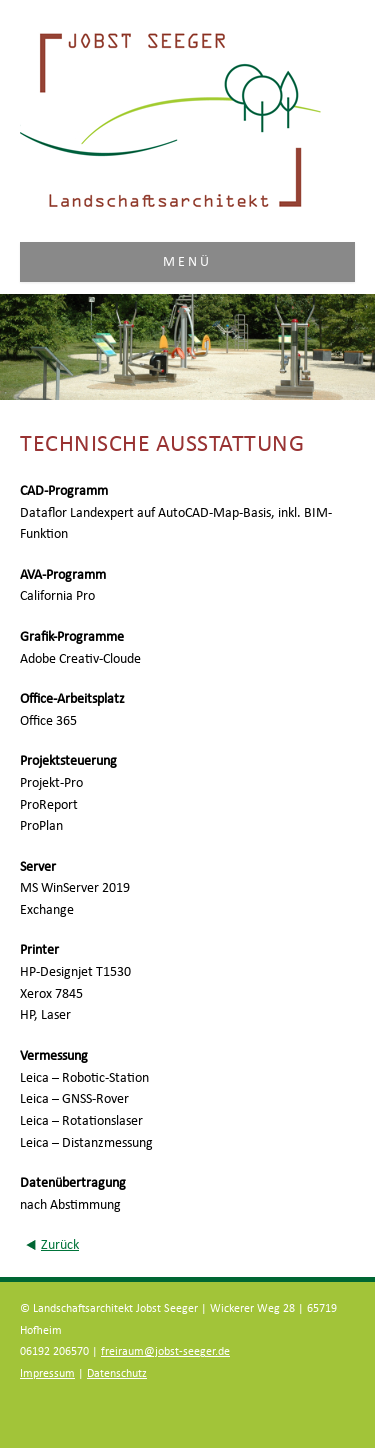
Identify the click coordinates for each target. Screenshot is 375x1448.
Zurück (60, 1245)
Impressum (47, 1373)
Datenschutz (117, 1373)
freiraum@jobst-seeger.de (165, 1351)
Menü (188, 262)
